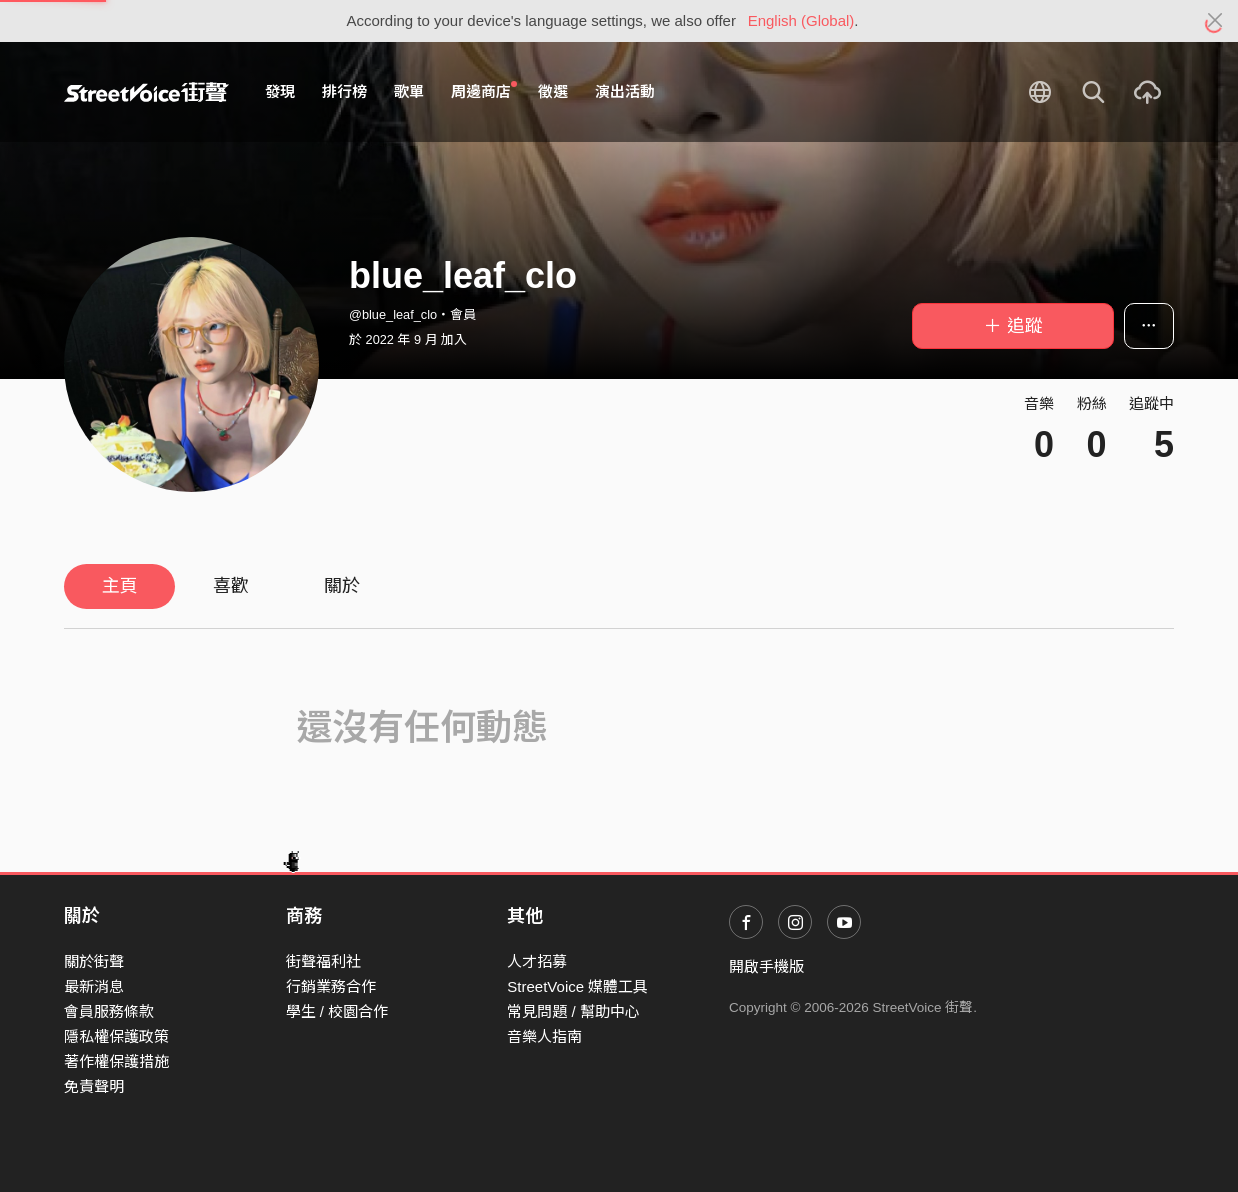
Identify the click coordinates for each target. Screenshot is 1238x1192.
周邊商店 (484, 91)
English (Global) (801, 20)
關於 (342, 586)
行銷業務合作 (331, 986)
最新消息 (94, 986)
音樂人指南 (544, 1036)
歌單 (409, 91)
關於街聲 (94, 961)
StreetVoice (146, 92)
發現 (280, 91)
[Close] (1215, 21)
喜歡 (231, 586)
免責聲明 (94, 1086)
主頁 (120, 586)
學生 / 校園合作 (337, 1011)
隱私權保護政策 (116, 1036)
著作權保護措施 (116, 1061)
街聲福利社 (323, 961)
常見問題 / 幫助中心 (573, 1011)
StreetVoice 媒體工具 (577, 986)
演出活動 (625, 91)
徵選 (553, 91)
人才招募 (537, 961)
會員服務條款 (109, 1011)
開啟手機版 (766, 966)
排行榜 (344, 91)
